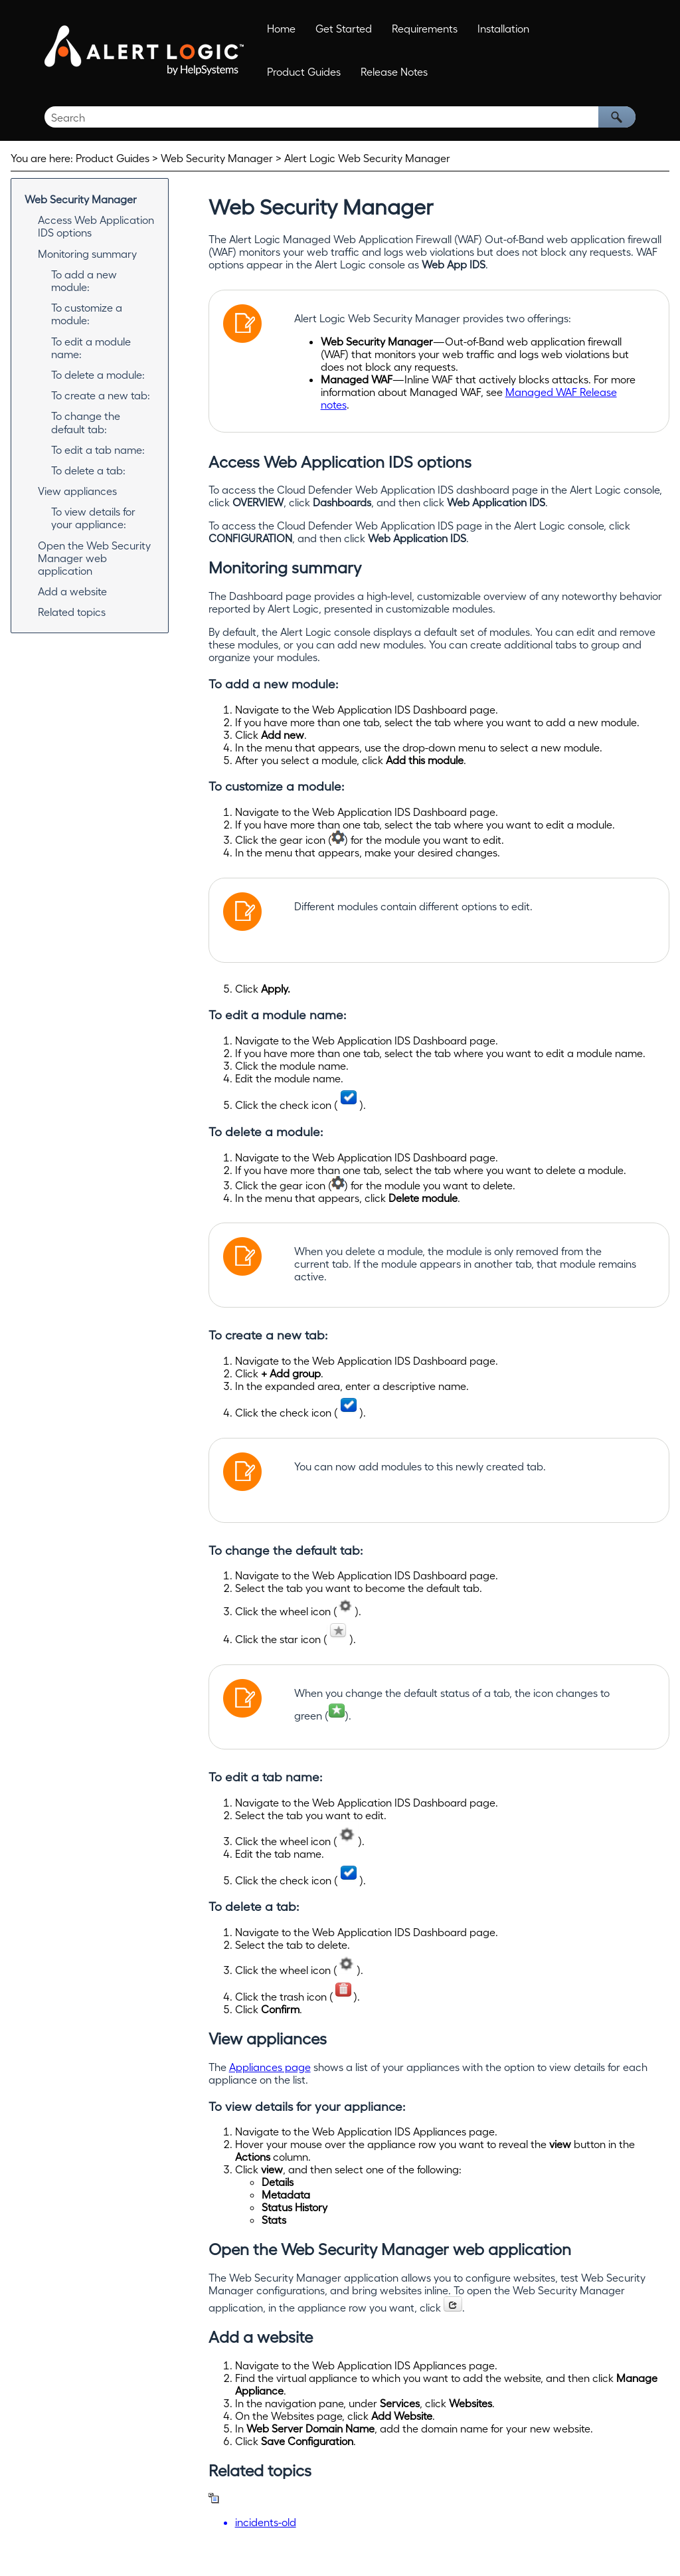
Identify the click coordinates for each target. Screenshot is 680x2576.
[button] (617, 117)
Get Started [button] (343, 28)
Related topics (72, 611)
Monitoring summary (87, 253)
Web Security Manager (81, 199)
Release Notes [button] (394, 71)
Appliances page (270, 2066)
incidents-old (265, 2522)
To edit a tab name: (98, 449)
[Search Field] (340, 117)
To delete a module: (98, 374)
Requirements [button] (425, 28)
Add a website (72, 591)
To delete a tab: (88, 470)
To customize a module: (86, 313)
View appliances (77, 490)
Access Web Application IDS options (96, 226)
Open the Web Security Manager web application (94, 558)
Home (281, 28)
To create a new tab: (100, 395)
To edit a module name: (91, 347)
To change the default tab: (85, 422)
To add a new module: (84, 280)
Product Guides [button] (304, 71)
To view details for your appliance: (93, 517)
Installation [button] (503, 28)
